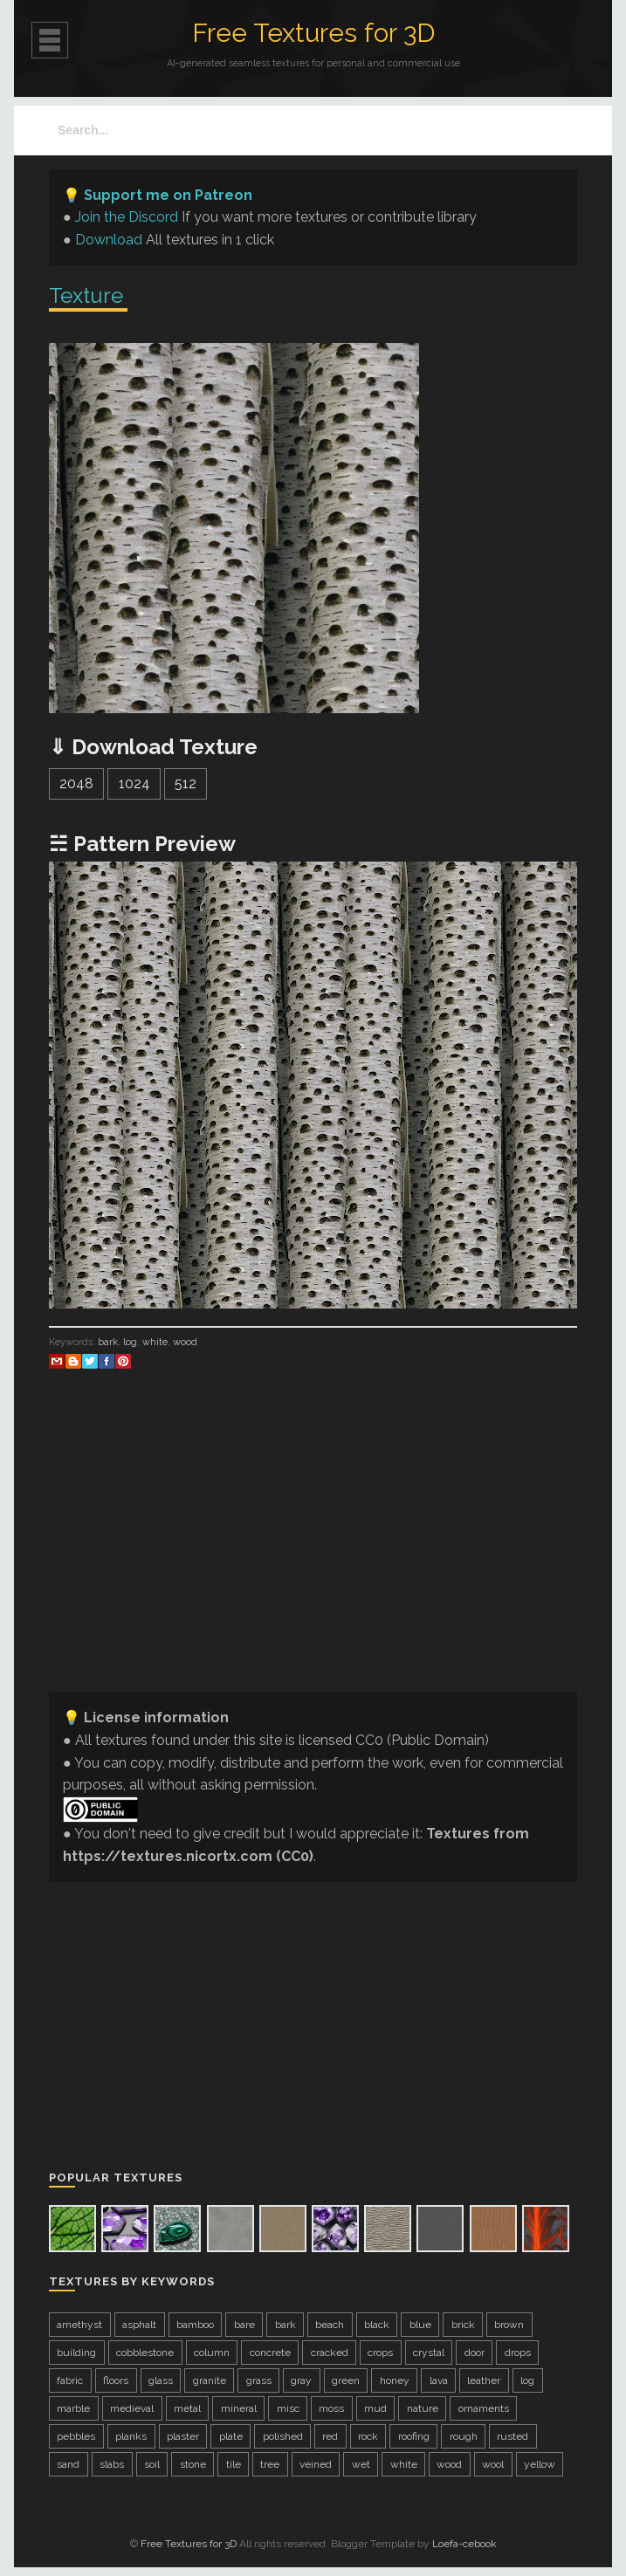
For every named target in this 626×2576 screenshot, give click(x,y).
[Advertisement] (313, 1555)
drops (518, 2352)
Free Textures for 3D (313, 32)
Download (108, 239)
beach (329, 2324)
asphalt (139, 2324)
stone (193, 2464)
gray (301, 2380)
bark (108, 1342)
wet (361, 2464)
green (346, 2380)
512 (185, 783)
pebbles (76, 2436)
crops (380, 2352)
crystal (428, 2352)
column (212, 2352)
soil (152, 2464)
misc (288, 2408)
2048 (76, 783)
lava (439, 2380)
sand (68, 2464)
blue (420, 2324)
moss (331, 2408)
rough (464, 2436)
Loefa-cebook (464, 2544)
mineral (239, 2408)
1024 (134, 783)
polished (283, 2436)
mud (375, 2408)
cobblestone (145, 2352)
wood (185, 1342)
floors (115, 2380)
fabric (70, 2380)
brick (463, 2324)
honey (394, 2380)
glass (160, 2380)
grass (259, 2380)
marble (73, 2408)
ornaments (483, 2408)
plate (231, 2436)
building (76, 2352)
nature (422, 2408)
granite (209, 2380)
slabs (112, 2464)
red (330, 2436)
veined (315, 2464)
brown (509, 2324)
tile (233, 2464)
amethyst (79, 2324)
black (376, 2324)
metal (187, 2408)
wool (493, 2464)
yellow (539, 2464)
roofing (414, 2436)
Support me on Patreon (168, 195)
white (155, 1342)
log (130, 1342)
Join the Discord (126, 217)
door (474, 2352)
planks (131, 2436)
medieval (132, 2408)
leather (483, 2380)
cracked (329, 2352)
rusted (512, 2436)
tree (269, 2464)
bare (244, 2324)
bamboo (195, 2324)
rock (368, 2436)
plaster (183, 2436)
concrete (270, 2352)
